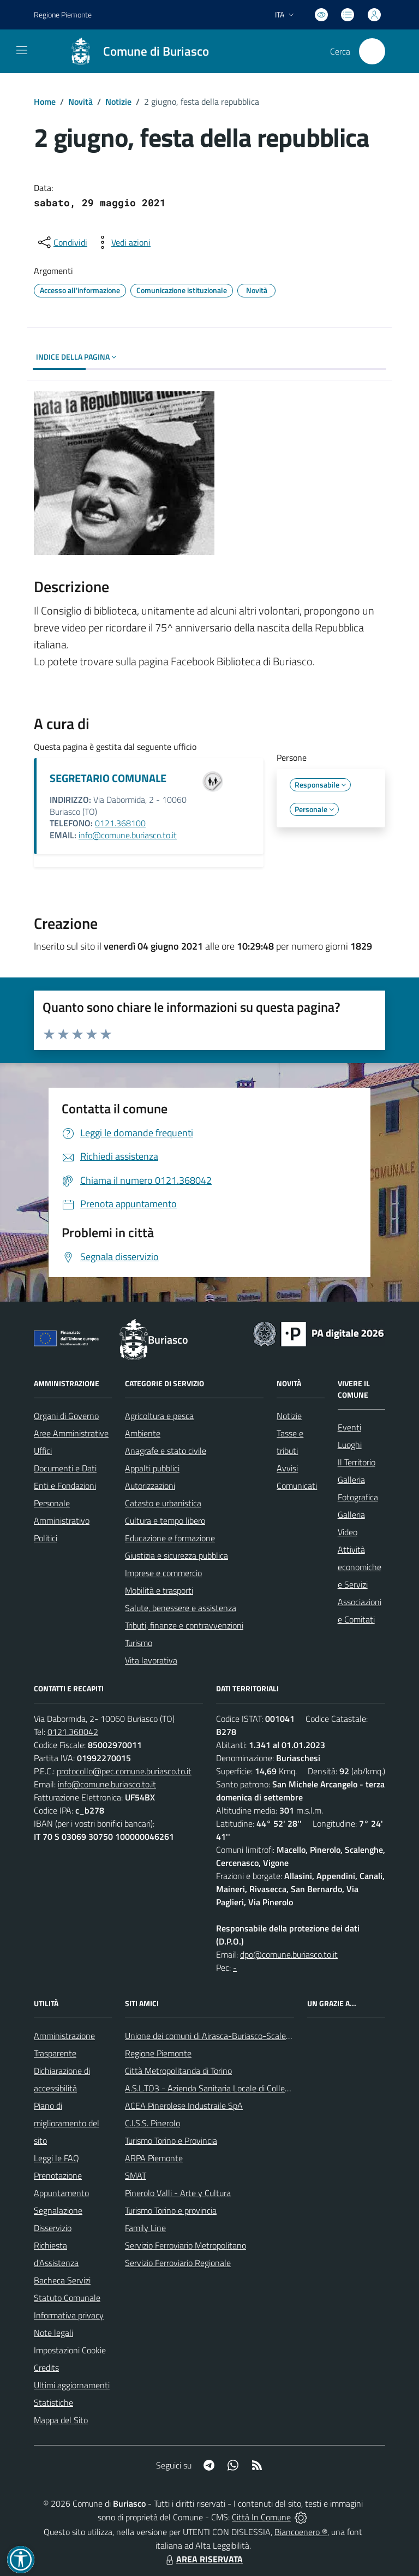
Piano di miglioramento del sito (66, 2123)
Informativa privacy (69, 2315)
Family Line (145, 2227)
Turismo (138, 1642)
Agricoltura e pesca (159, 1415)
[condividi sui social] (61, 242)
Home (45, 101)
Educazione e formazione (170, 1538)
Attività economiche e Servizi (359, 1567)
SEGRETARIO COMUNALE (108, 778)
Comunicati (297, 1485)
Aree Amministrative (71, 1433)
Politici (45, 1538)
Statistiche (53, 2402)
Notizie (118, 101)
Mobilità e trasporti (159, 1590)
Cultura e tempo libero (165, 1520)
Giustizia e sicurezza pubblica (176, 1555)
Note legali (53, 2332)
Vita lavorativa (151, 1660)
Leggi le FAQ (56, 2157)
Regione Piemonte (158, 2053)
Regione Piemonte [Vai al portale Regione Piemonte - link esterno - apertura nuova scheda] (63, 14)
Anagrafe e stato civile (165, 1450)
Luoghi (350, 1444)
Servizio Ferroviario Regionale (178, 2262)
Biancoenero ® (300, 2531)
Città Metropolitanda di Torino (178, 2070)
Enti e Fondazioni (65, 1485)
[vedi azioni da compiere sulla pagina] (122, 242)
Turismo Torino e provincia (171, 2210)
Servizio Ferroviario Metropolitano (185, 2245)
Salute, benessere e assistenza (180, 1607)
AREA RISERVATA (203, 2559)
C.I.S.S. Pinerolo (152, 2123)
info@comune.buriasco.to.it (128, 835)
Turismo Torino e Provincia (171, 2140)
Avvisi (287, 1468)
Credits (46, 2367)
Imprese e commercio (163, 1572)
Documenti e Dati (65, 1468)
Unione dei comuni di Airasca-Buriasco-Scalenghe (214, 2035)
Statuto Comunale (67, 2297)
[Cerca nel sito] (372, 51)
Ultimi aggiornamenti (72, 2385)
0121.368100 (120, 823)
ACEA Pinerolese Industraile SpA (184, 2105)
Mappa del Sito (61, 2419)
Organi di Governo (66, 1415)
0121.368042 (72, 1731)
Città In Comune (261, 2517)
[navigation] (21, 50)
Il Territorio (356, 1462)
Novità (80, 101)
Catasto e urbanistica (163, 1503)
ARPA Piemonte (154, 2157)
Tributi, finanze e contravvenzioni (184, 1625)
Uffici (43, 1450)
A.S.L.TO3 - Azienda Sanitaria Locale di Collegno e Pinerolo (231, 2088)
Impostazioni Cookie (70, 2350)
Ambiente (142, 1433)
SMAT (135, 2175)
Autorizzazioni (150, 1485)
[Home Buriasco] (133, 51)
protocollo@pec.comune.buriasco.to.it (124, 1771)
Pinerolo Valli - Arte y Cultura (178, 2192)
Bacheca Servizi (62, 2280)
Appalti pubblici (152, 1468)
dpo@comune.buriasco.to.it (289, 1954)
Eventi (349, 1427)
